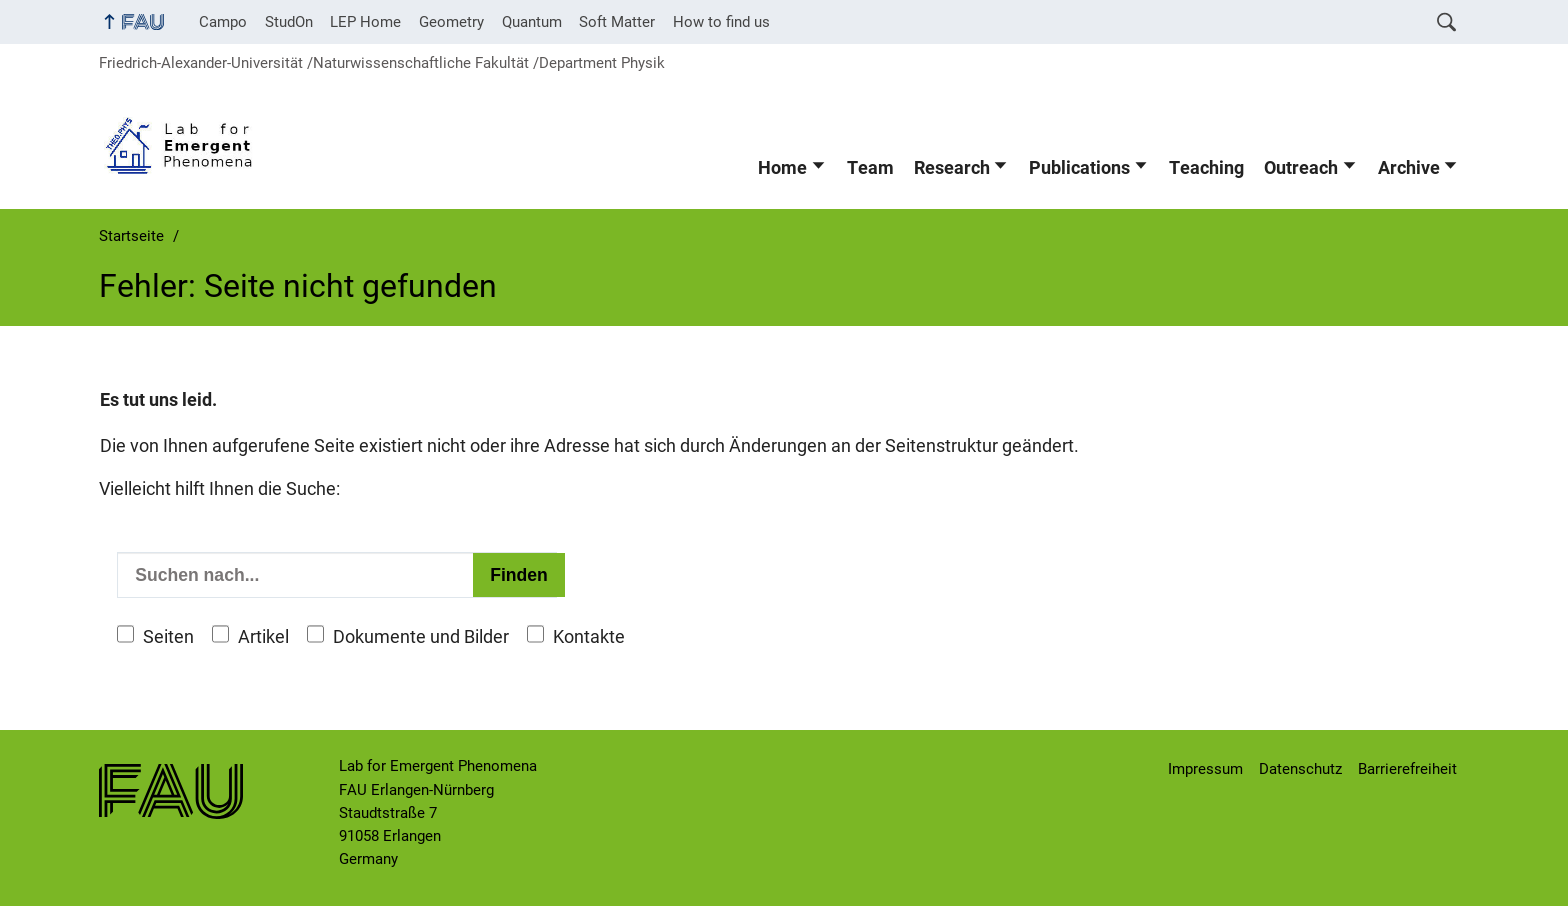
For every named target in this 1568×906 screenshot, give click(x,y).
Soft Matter (617, 22)
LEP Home (365, 22)
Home (782, 168)
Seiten (168, 637)
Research (952, 168)
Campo (223, 22)
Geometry (451, 22)
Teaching (1206, 168)
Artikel (263, 637)
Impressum (1205, 769)
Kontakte (589, 637)
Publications (1079, 168)
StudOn (289, 22)
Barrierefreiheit (1407, 769)
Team (870, 168)
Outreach (1301, 168)
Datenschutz (1300, 769)
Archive (1409, 168)
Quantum (532, 22)
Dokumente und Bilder (421, 637)
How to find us (721, 22)
